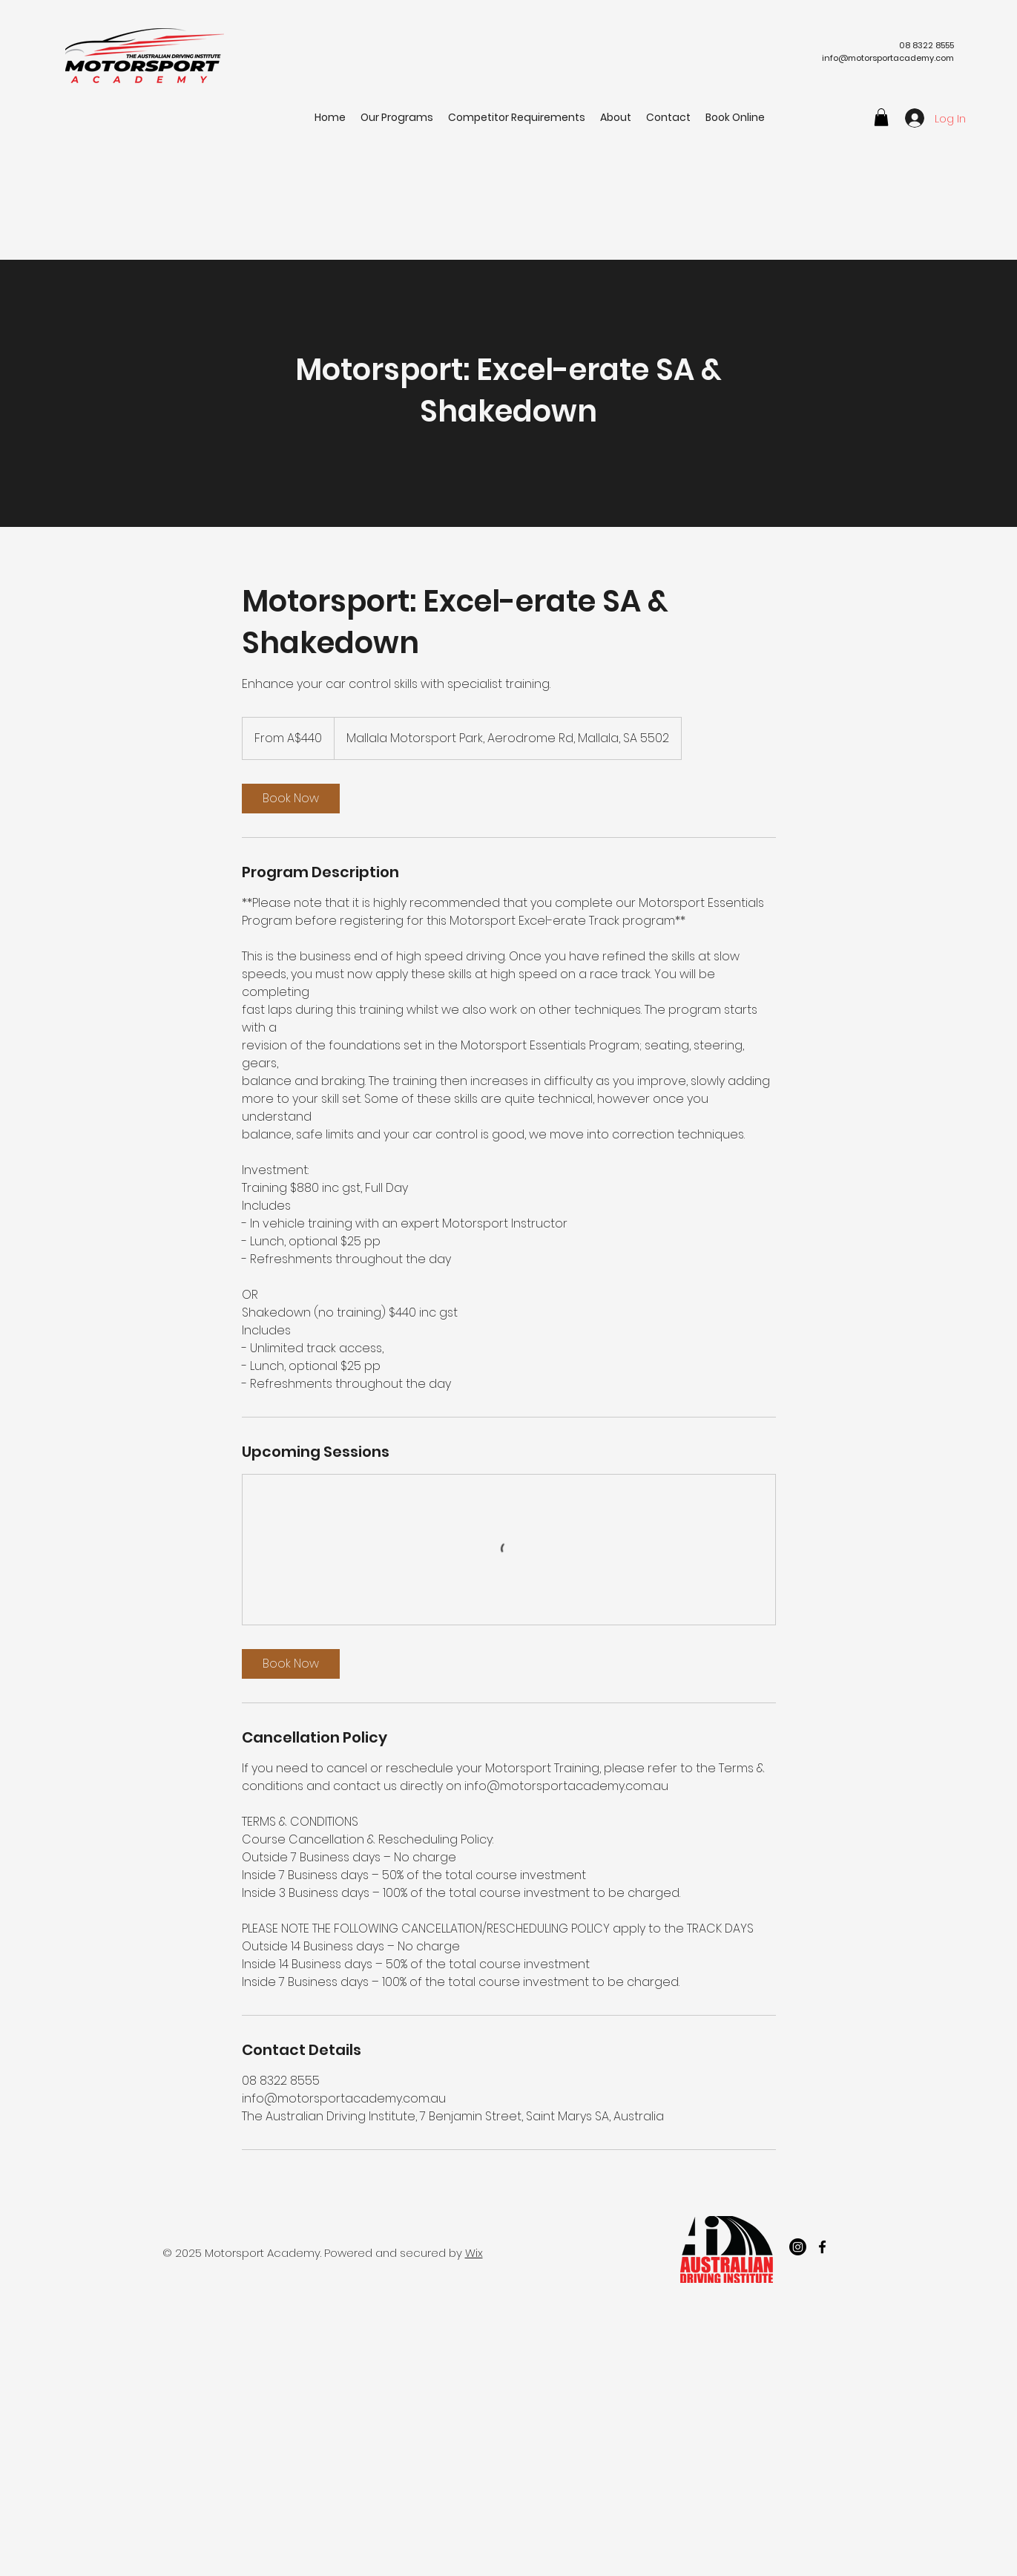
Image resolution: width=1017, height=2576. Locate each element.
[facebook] (822, 2246)
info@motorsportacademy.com (888, 58)
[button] (881, 117)
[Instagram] (797, 2246)
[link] (291, 798)
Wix (474, 2253)
